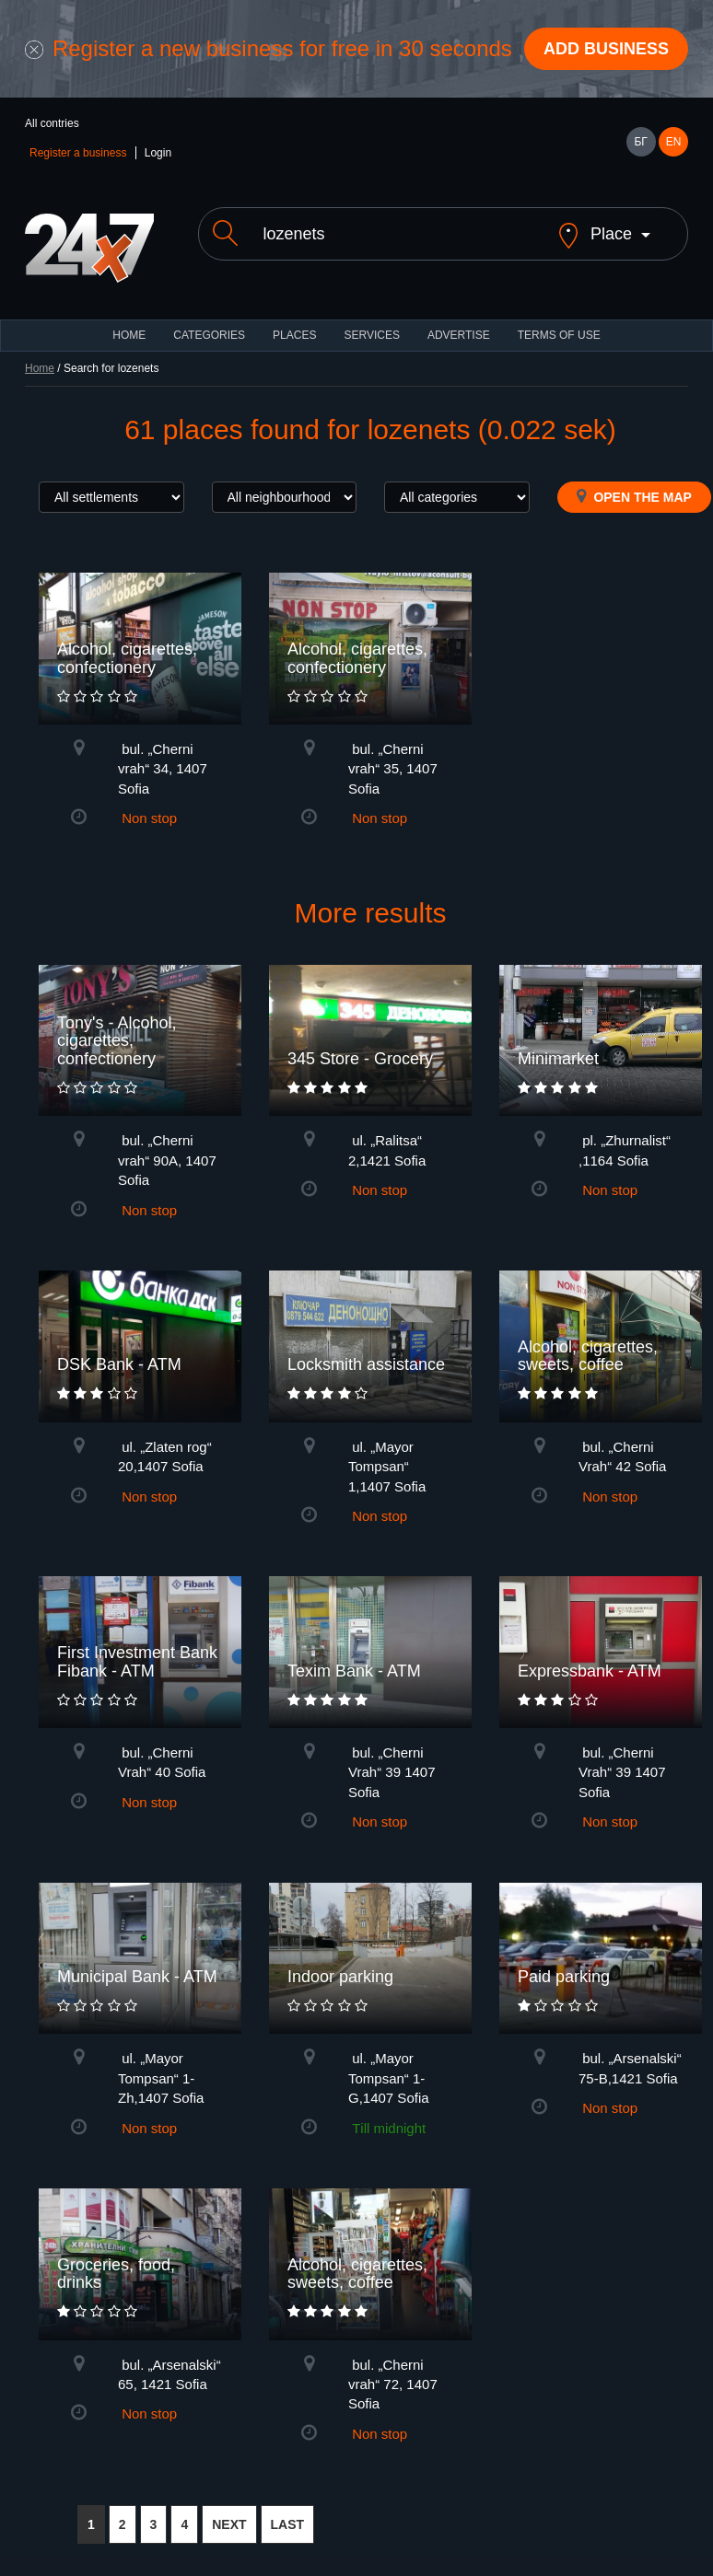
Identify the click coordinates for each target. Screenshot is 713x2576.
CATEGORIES (209, 335)
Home (39, 368)
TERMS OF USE (559, 335)
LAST (288, 2524)
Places (294, 335)
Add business (606, 49)
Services (371, 335)
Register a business (77, 152)
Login (158, 152)
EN (674, 141)
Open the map (634, 496)
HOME (129, 335)
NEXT (229, 2524)
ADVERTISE (458, 335)
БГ (640, 141)
